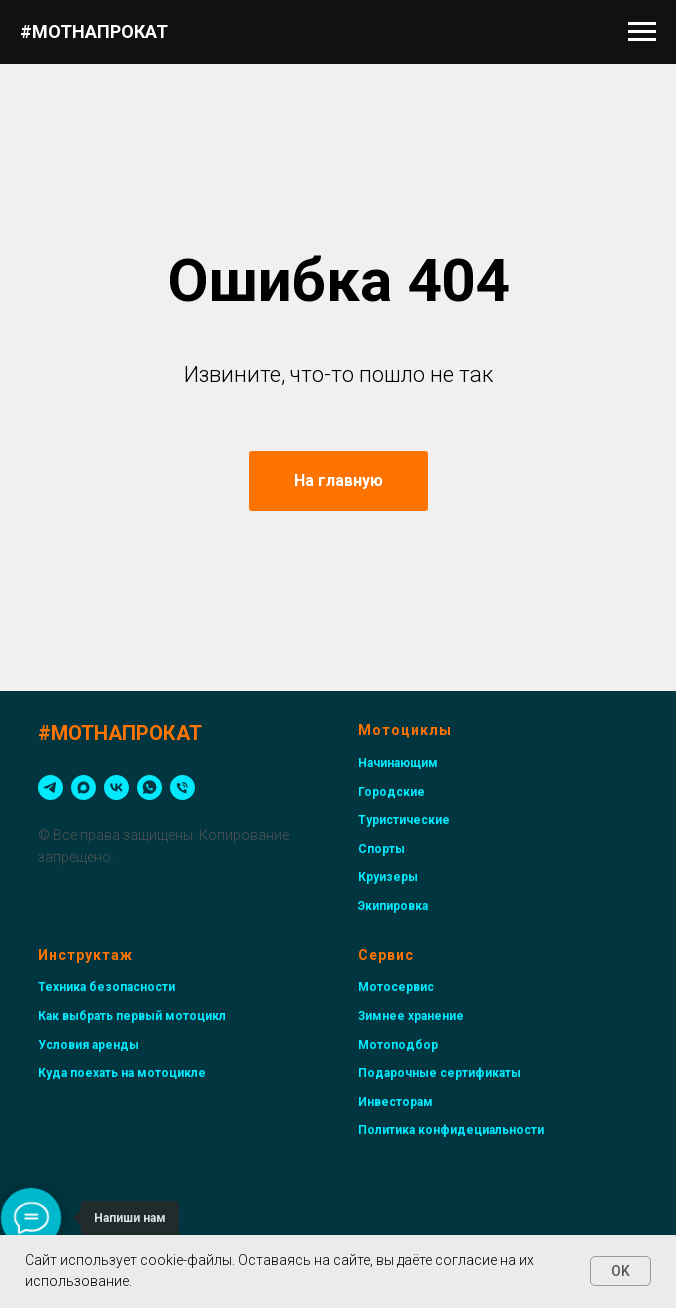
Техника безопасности (106, 987)
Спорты (381, 849)
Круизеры (388, 877)
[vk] (116, 787)
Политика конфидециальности (451, 1130)
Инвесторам (395, 1102)
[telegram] (50, 787)
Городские (391, 792)
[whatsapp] (149, 787)
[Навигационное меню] (642, 32)
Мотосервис (396, 987)
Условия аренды (88, 1045)
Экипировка (393, 906)
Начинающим (398, 763)
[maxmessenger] (83, 787)
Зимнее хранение (411, 1016)
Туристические (404, 820)
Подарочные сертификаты (439, 1073)
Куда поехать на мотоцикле (122, 1073)
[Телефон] (182, 787)
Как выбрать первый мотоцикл (132, 1016)
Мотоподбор (398, 1045)
